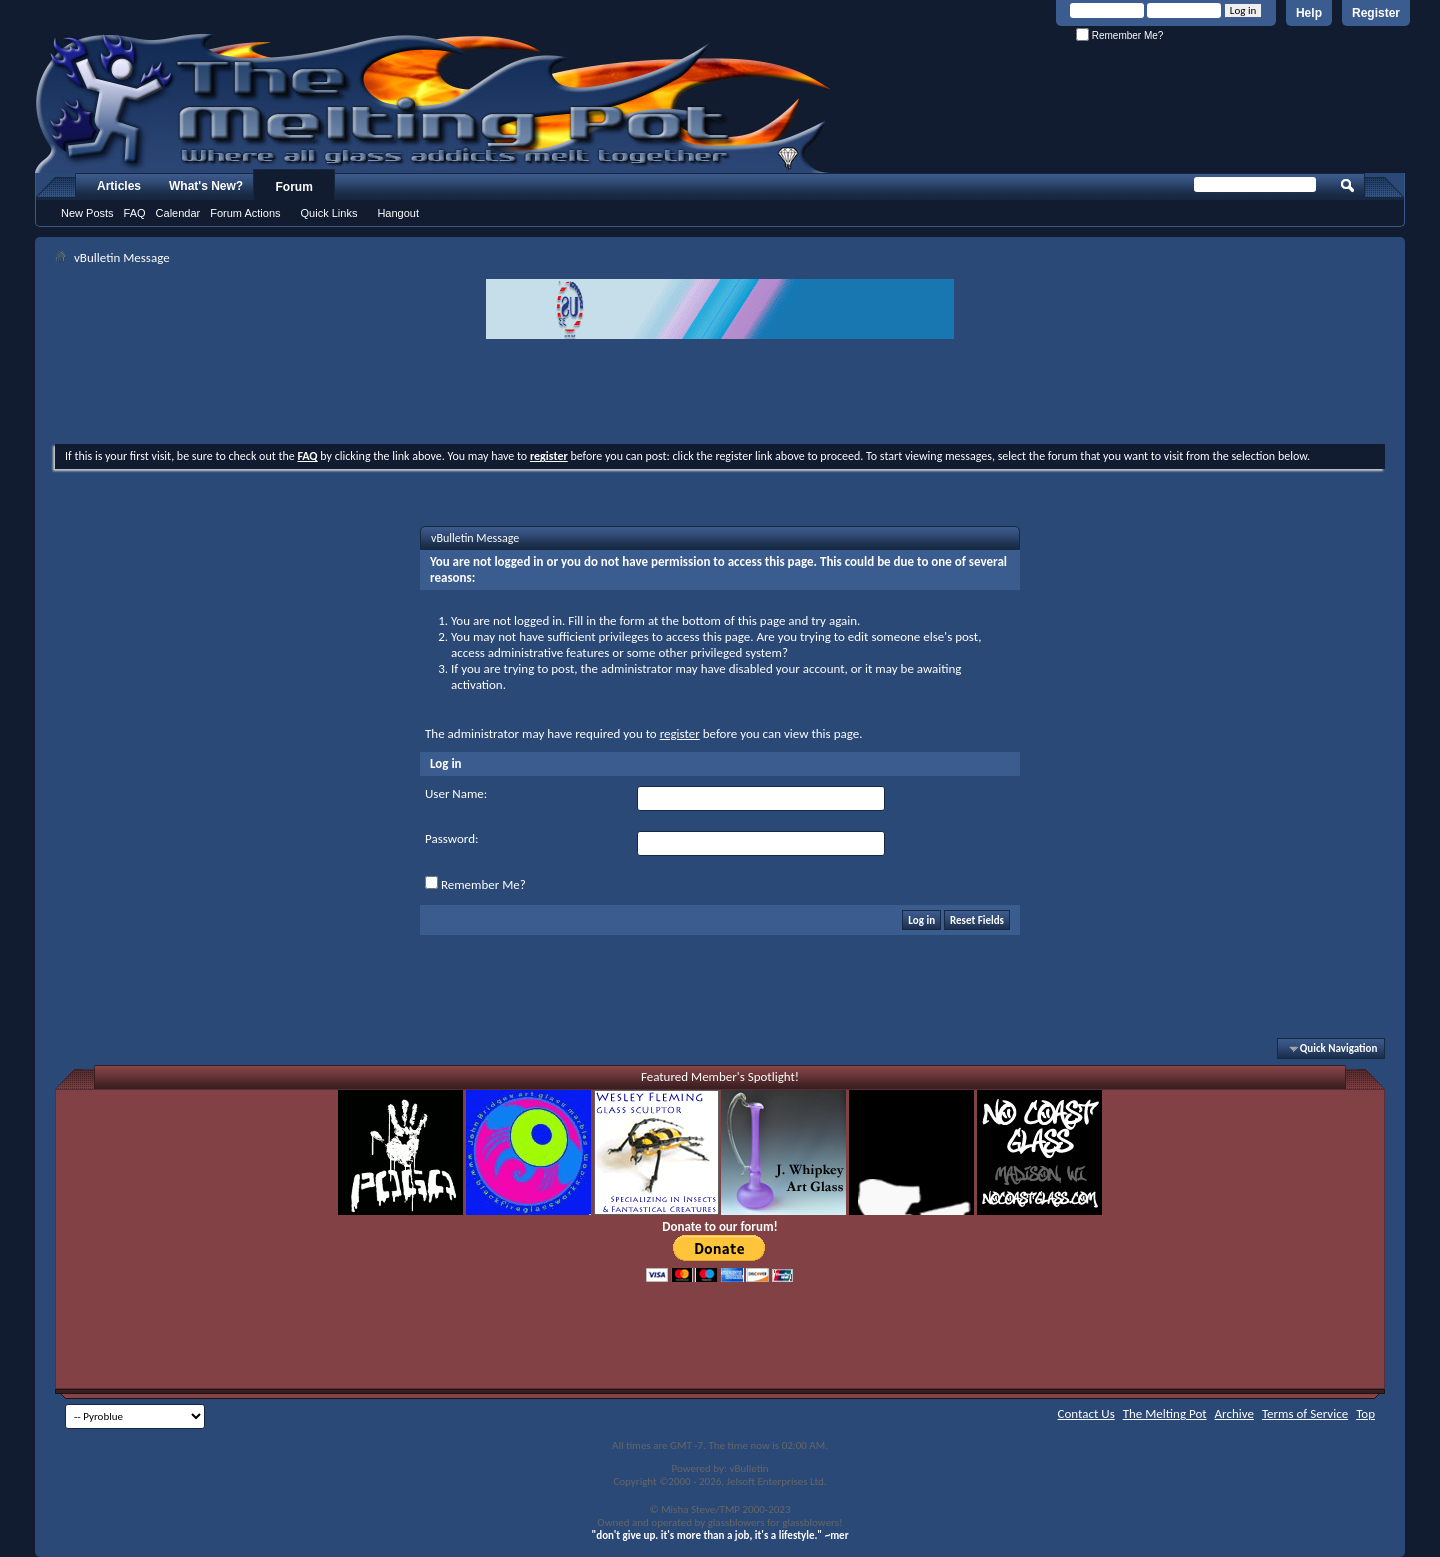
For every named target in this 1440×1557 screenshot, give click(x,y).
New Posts (87, 213)
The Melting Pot (1165, 1413)
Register (1376, 13)
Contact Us (1086, 1413)
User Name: (456, 793)
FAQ (135, 213)
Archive (1234, 1413)
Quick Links (329, 213)
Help (1309, 13)
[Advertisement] (720, 394)
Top (1365, 1413)
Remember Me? (1119, 35)
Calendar (178, 213)
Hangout (398, 213)
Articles (119, 186)
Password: (451, 838)
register (680, 733)
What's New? (206, 186)
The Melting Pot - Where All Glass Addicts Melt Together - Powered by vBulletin (434, 103)
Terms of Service (1305, 1413)
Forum (294, 187)
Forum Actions (245, 213)
